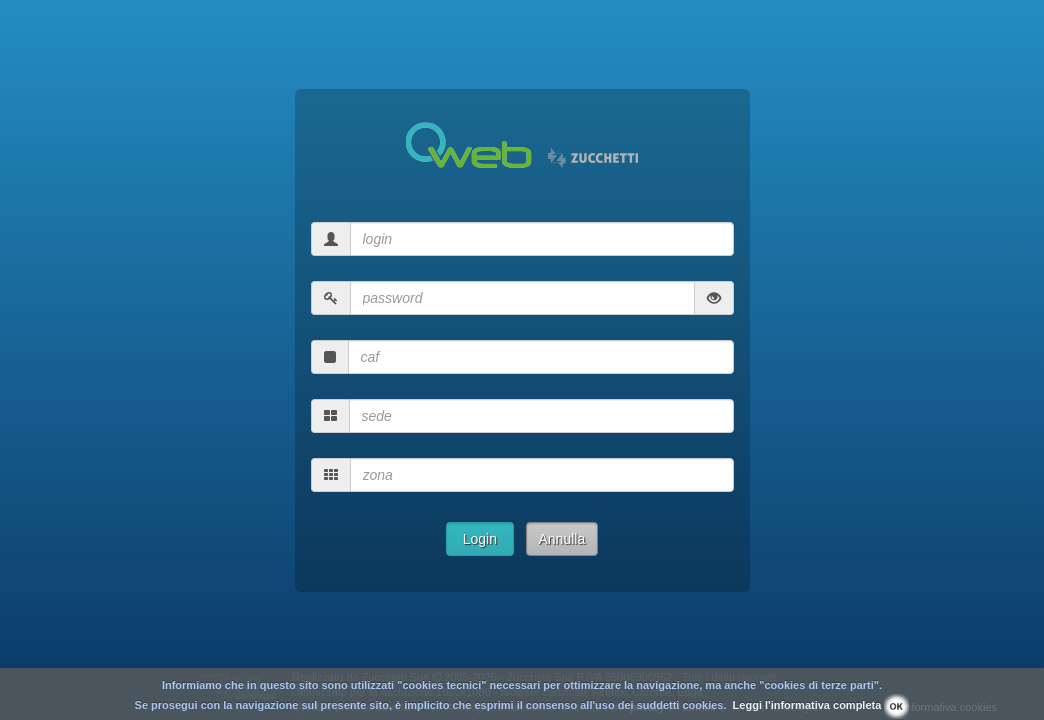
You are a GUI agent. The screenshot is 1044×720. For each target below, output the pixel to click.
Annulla (562, 539)
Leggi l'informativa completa (807, 705)
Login (480, 539)
